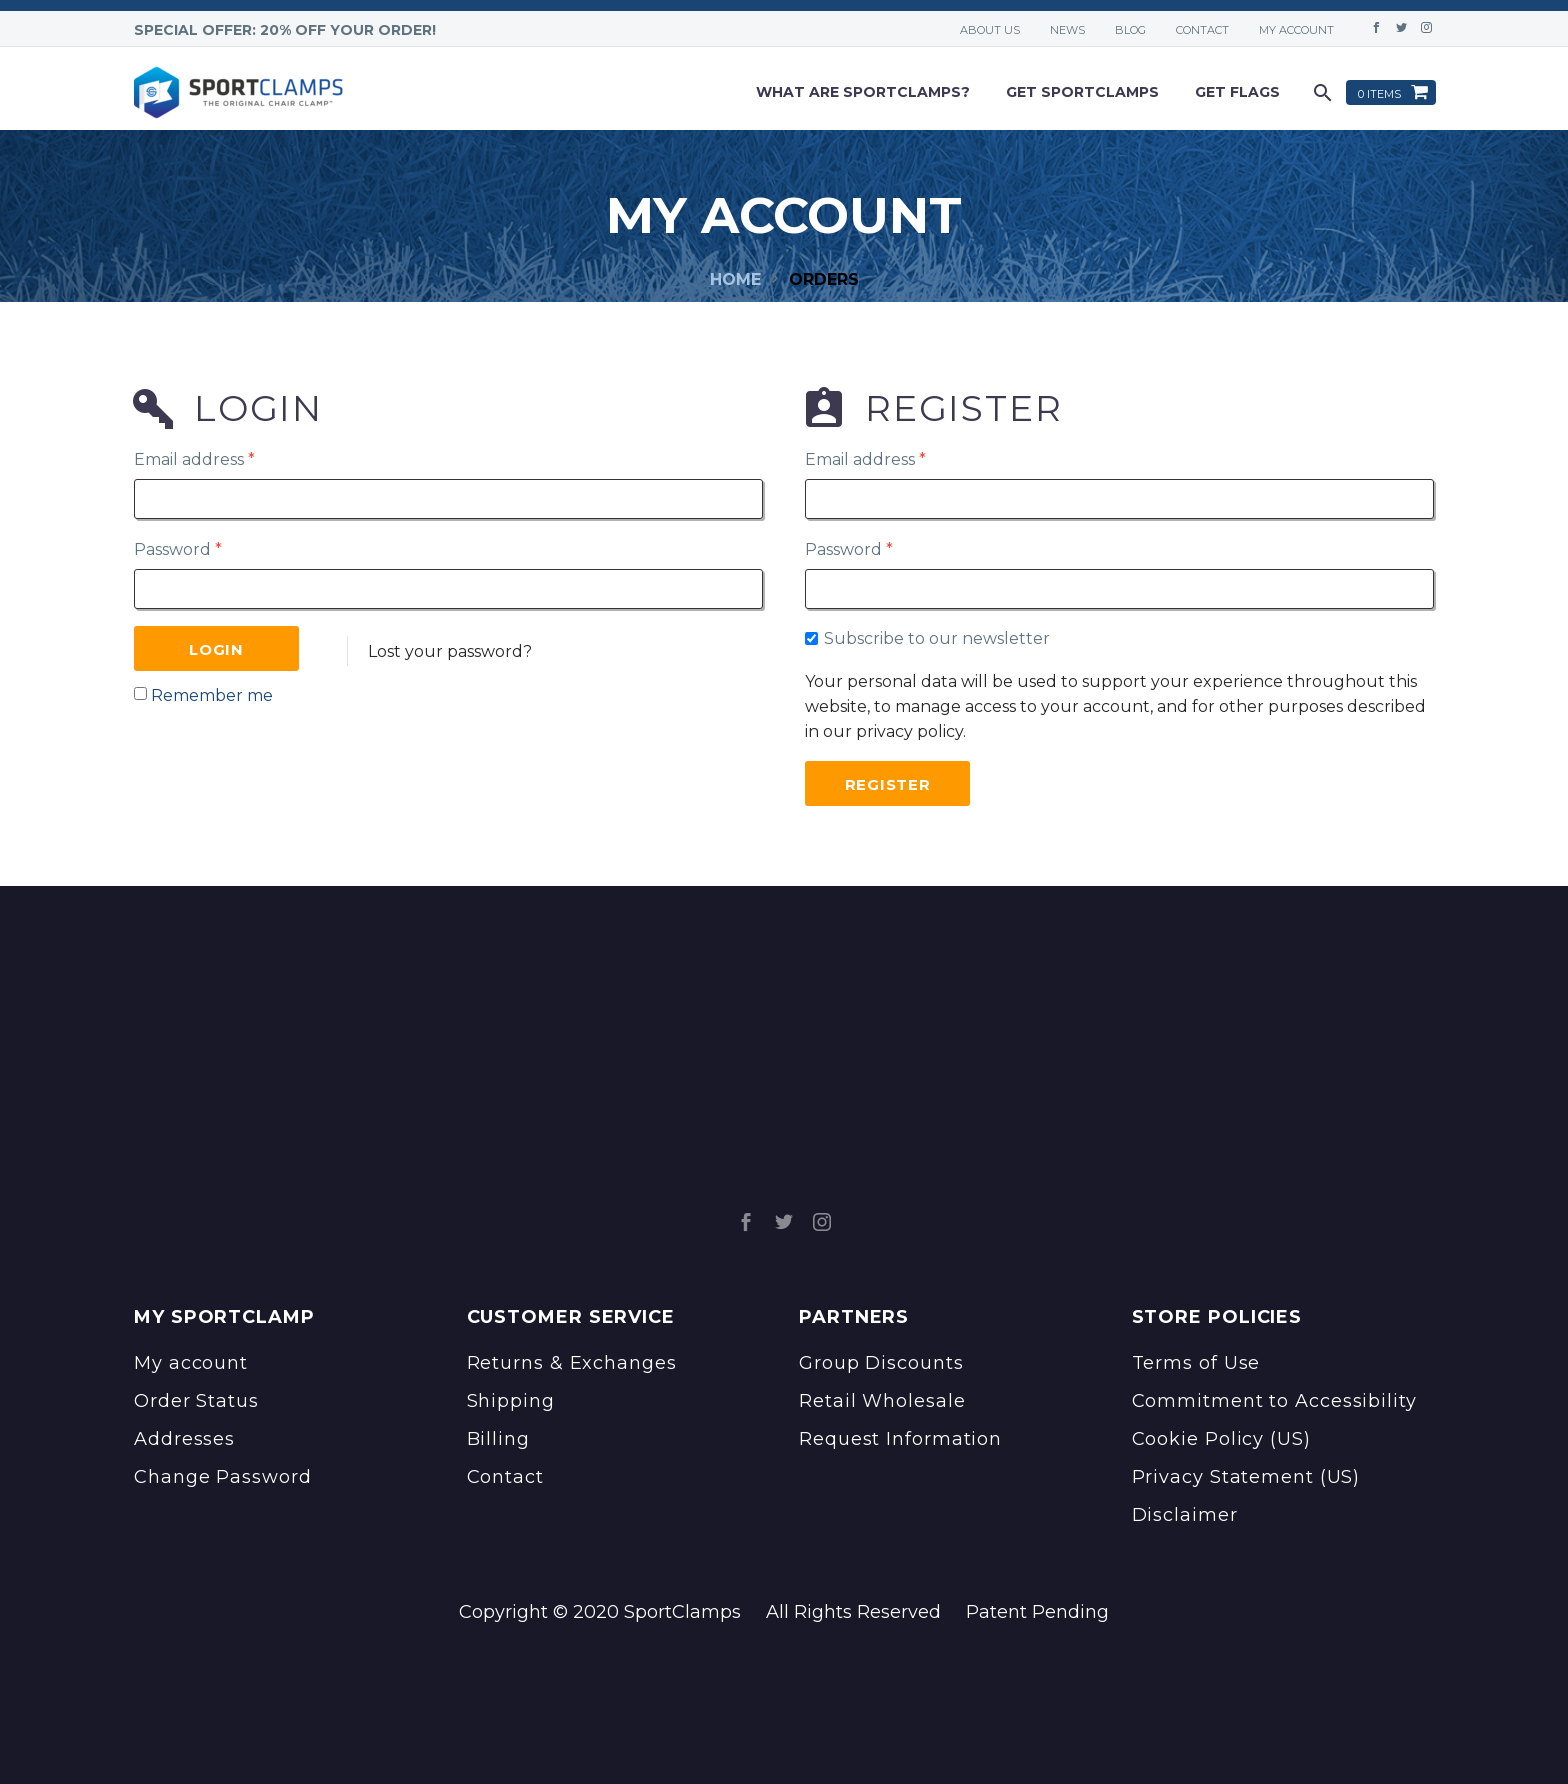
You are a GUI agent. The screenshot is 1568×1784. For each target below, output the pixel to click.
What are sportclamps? (863, 92)
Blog (1130, 30)
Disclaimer (1185, 1515)
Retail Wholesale (882, 1401)
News (1067, 30)
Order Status (196, 1401)
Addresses (184, 1439)
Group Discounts (881, 1363)
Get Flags (1237, 92)
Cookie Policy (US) (1221, 1439)
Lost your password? (450, 651)
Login (216, 649)
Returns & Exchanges (572, 1363)
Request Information (900, 1439)
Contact (1202, 30)
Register (888, 784)
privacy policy (909, 731)
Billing (498, 1439)
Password (178, 549)
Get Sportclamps (1082, 92)
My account (1296, 30)
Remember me (212, 695)
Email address (194, 459)
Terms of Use (1196, 1363)
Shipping (511, 1401)
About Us (990, 30)
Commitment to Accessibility (1274, 1401)
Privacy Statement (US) (1246, 1477)
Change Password (223, 1477)
